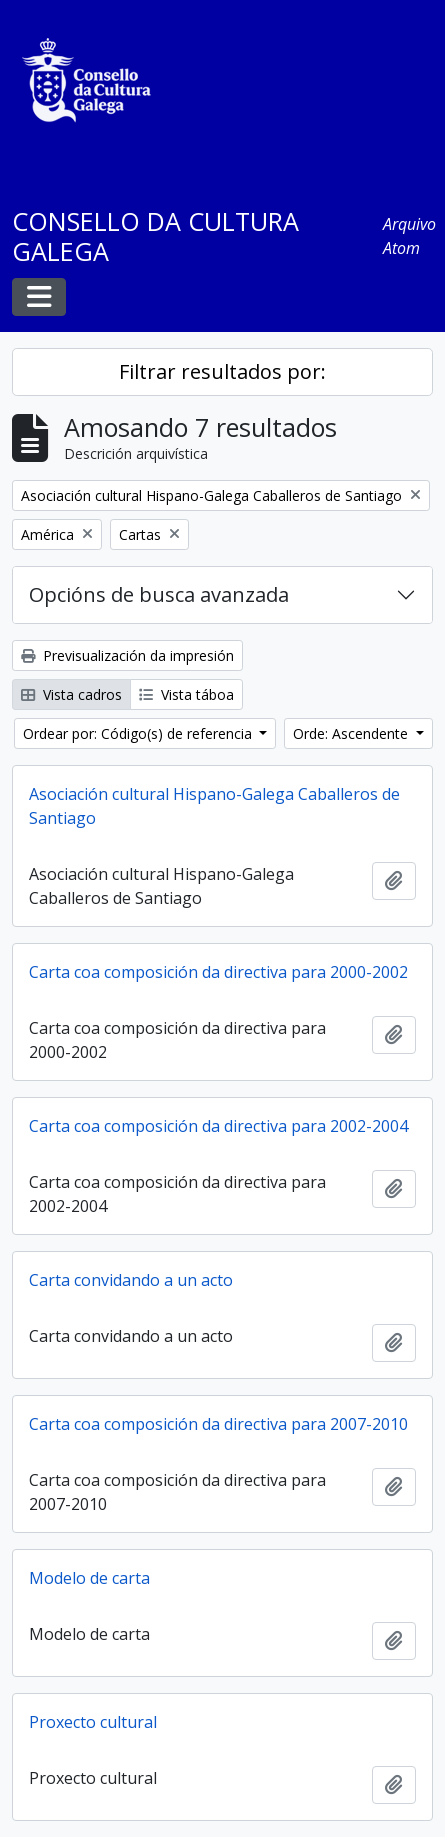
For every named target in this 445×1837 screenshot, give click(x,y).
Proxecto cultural (93, 1722)
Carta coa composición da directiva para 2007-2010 (218, 1424)
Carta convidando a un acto (131, 1280)
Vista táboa (186, 694)
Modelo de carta (89, 1578)
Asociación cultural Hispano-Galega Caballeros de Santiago (214, 806)
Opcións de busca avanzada (159, 594)
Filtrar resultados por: (222, 371)
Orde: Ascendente (352, 733)
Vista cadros (71, 694)
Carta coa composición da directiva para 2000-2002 (218, 972)
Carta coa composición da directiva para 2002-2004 (218, 1126)
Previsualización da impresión (127, 655)
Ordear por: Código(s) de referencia (139, 733)
